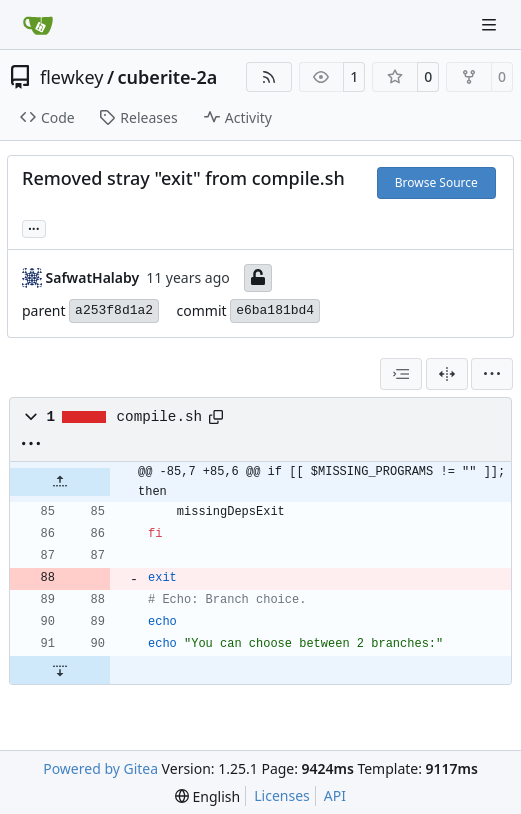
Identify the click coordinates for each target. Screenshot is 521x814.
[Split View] (447, 374)
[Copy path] (216, 417)
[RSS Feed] (269, 77)
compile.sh (160, 417)
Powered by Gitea (100, 768)
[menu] (492, 374)
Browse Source (436, 182)
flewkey (71, 77)
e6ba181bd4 (275, 310)
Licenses (282, 795)
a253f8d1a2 (114, 310)
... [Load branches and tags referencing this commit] (34, 227)
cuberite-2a (168, 77)
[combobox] (401, 374)
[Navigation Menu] (491, 24)
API (335, 795)
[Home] (38, 25)
